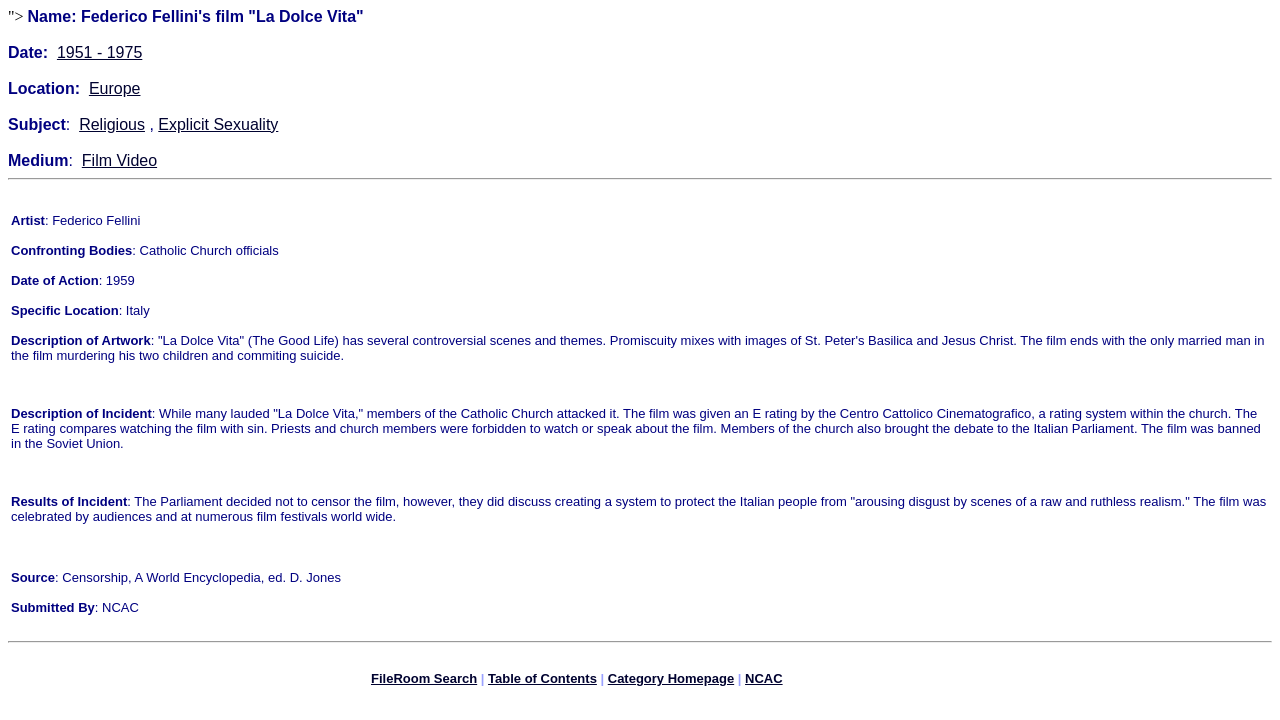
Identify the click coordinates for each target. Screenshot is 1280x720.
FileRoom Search (424, 681)
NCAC (764, 681)
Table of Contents (542, 681)
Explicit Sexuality (218, 124)
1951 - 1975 (99, 52)
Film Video (119, 160)
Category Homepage (671, 681)
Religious (112, 124)
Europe (115, 88)
